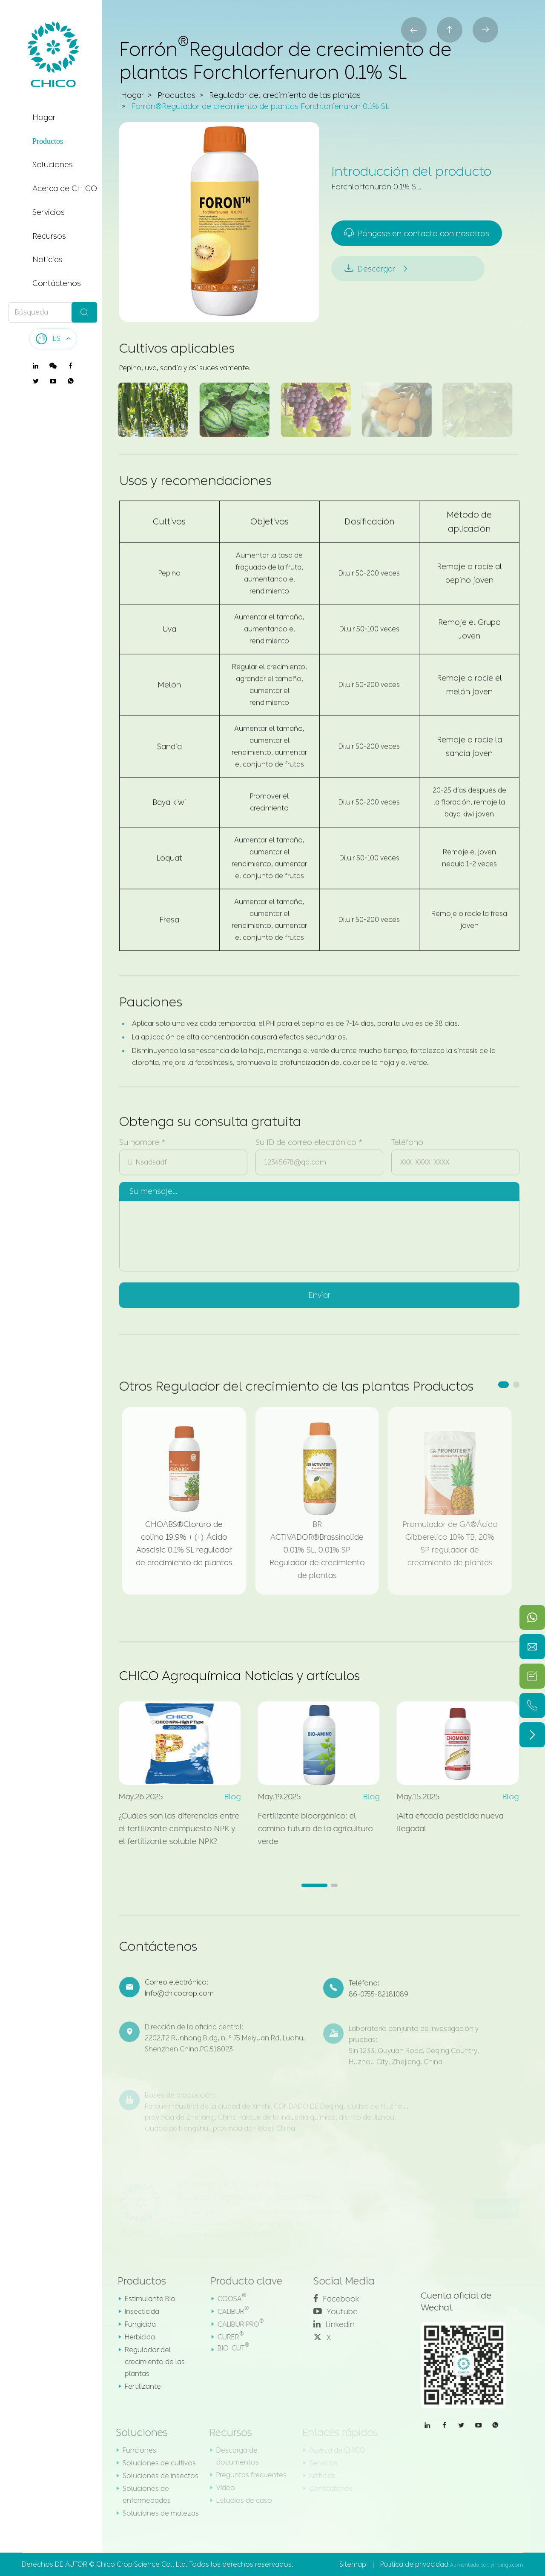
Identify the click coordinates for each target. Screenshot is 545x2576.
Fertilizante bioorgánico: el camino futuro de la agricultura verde (307, 1828)
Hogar (43, 117)
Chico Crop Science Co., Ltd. (141, 2564)
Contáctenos (56, 283)
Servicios (48, 212)
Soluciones (52, 164)
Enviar (319, 1287)
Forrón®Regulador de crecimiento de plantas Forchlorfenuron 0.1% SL (260, 107)
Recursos (49, 236)
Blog (225, 1796)
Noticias (47, 259)
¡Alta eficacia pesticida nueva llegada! (442, 1822)
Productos (47, 141)
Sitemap (352, 2564)
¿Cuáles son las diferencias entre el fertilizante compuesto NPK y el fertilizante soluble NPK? (171, 1828)
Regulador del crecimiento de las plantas (285, 96)
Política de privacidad (414, 2564)
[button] (503, 1384)
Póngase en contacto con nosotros (417, 233)
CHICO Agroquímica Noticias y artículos (239, 1676)
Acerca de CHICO (64, 188)
